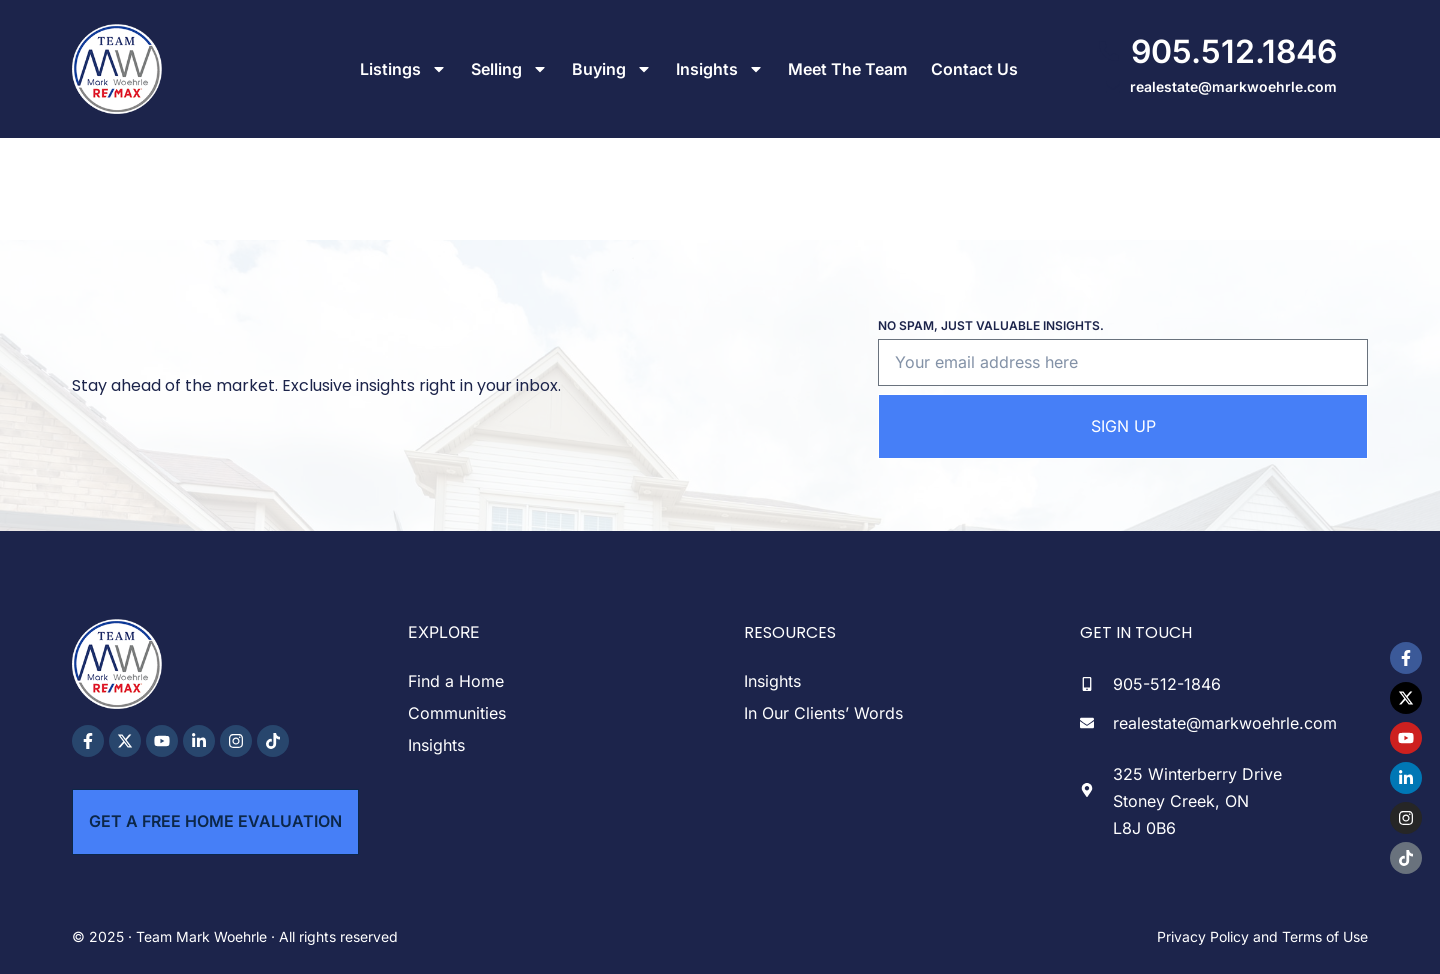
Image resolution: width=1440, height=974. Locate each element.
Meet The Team (847, 69)
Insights (720, 69)
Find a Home (456, 681)
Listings (403, 69)
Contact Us (974, 69)
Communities (457, 713)
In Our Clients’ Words (823, 713)
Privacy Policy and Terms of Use (1262, 936)
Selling (509, 69)
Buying (612, 69)
